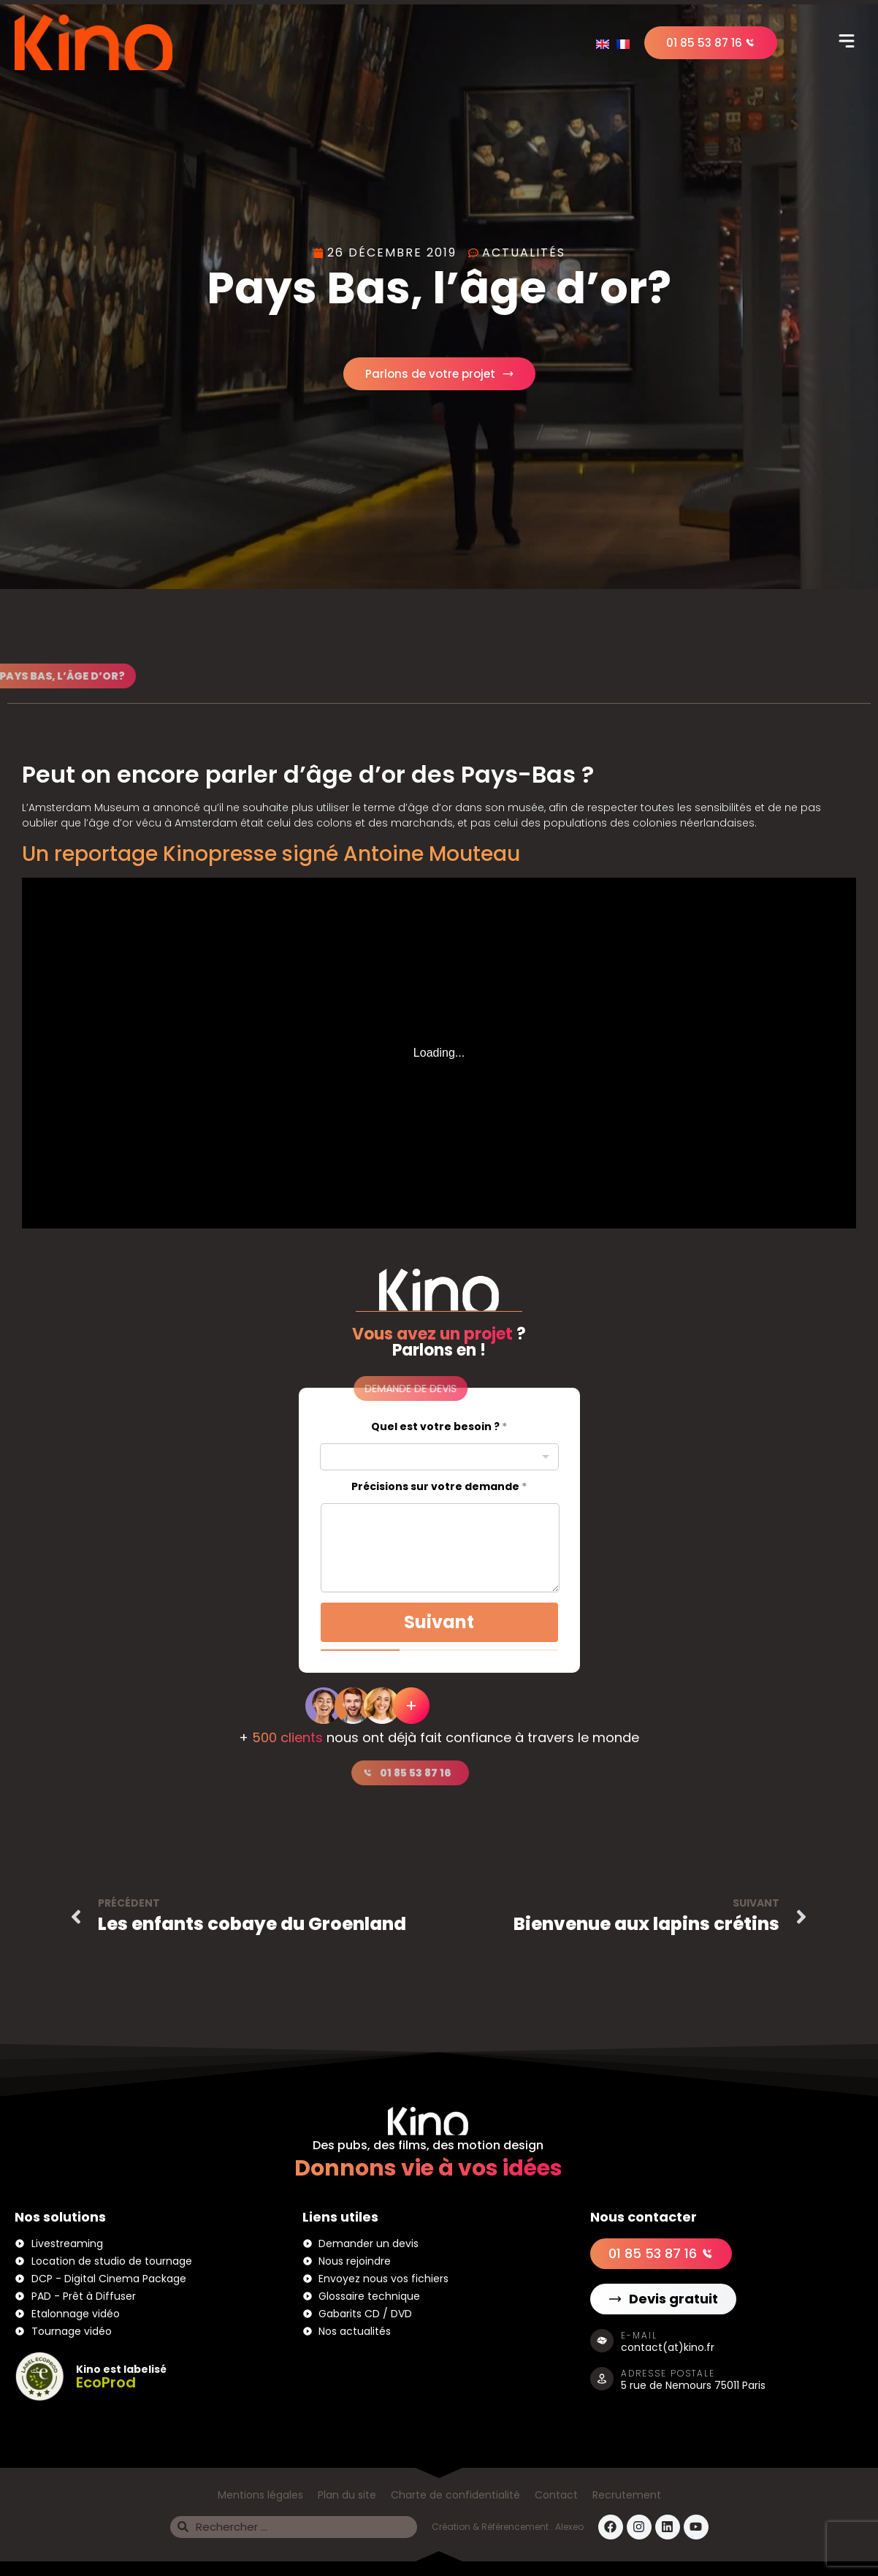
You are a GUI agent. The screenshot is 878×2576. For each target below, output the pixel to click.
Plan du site (347, 2495)
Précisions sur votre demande (439, 1487)
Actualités (523, 252)
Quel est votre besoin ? (439, 1427)
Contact (556, 2495)
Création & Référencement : (493, 2526)
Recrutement (626, 2495)
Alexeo (569, 2526)
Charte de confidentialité (455, 2495)
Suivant (439, 1622)
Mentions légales (260, 2495)
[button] (847, 42)
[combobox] (439, 1457)
